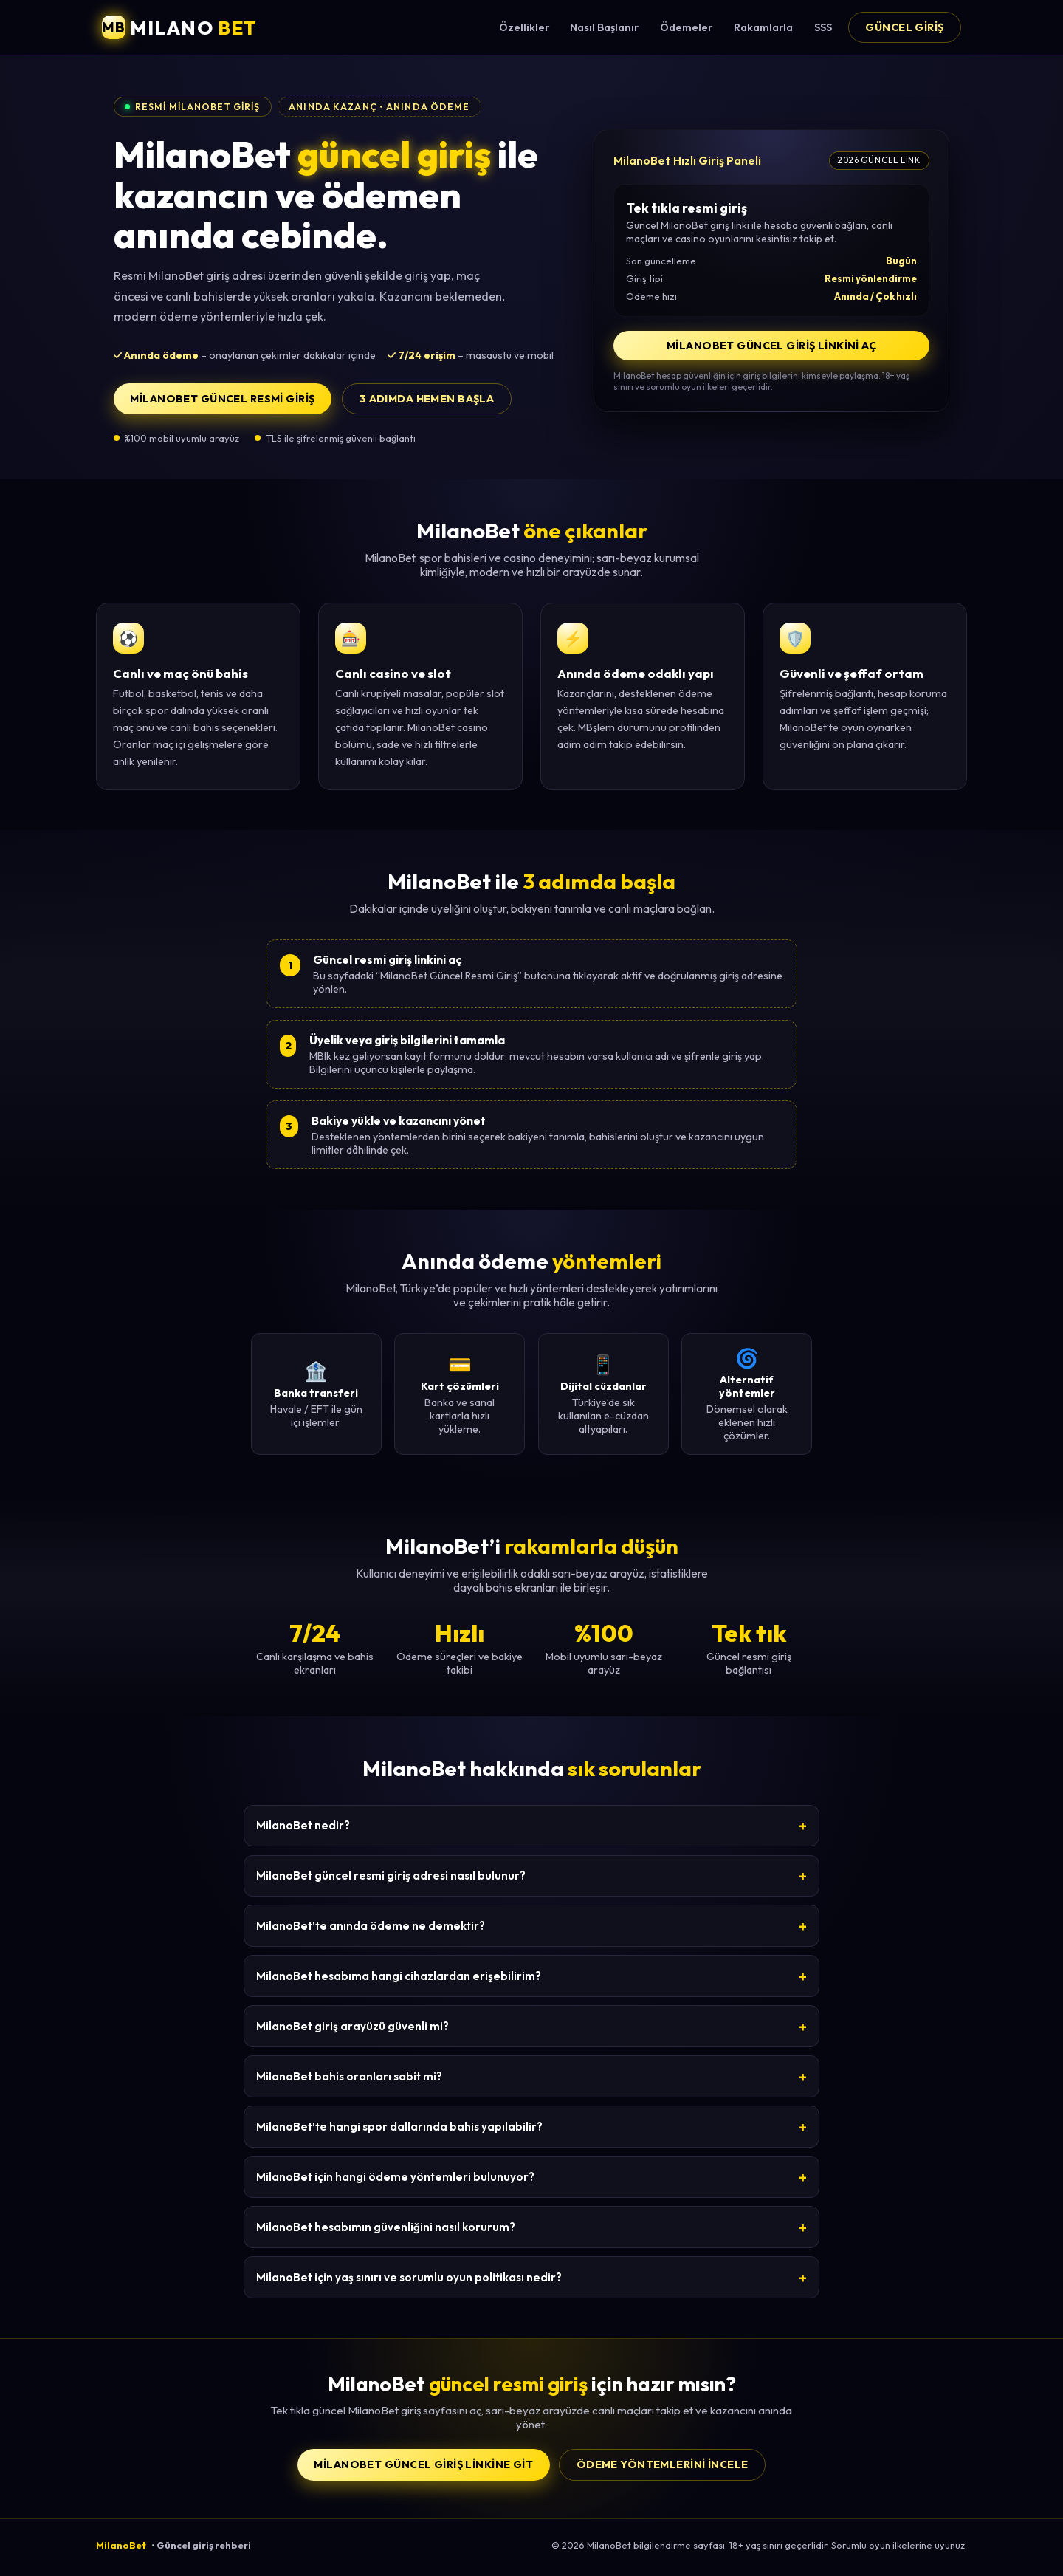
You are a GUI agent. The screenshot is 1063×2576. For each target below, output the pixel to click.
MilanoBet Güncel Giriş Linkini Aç (771, 345)
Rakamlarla (763, 27)
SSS (823, 27)
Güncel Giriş (904, 27)
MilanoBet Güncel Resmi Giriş (222, 398)
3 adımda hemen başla (427, 398)
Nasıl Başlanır (604, 27)
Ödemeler (686, 27)
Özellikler (524, 27)
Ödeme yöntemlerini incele (663, 2464)
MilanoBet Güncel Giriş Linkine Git (423, 2464)
